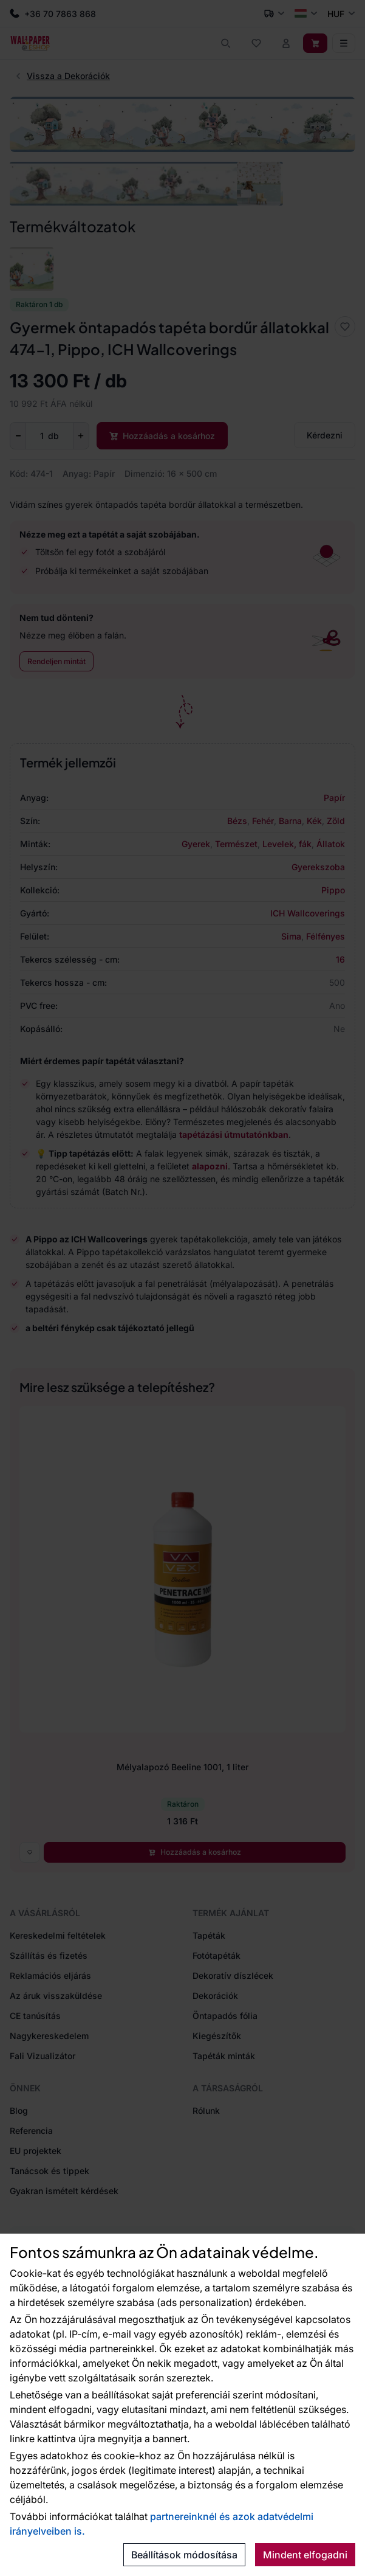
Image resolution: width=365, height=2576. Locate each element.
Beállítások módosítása (184, 2555)
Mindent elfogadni (305, 2555)
